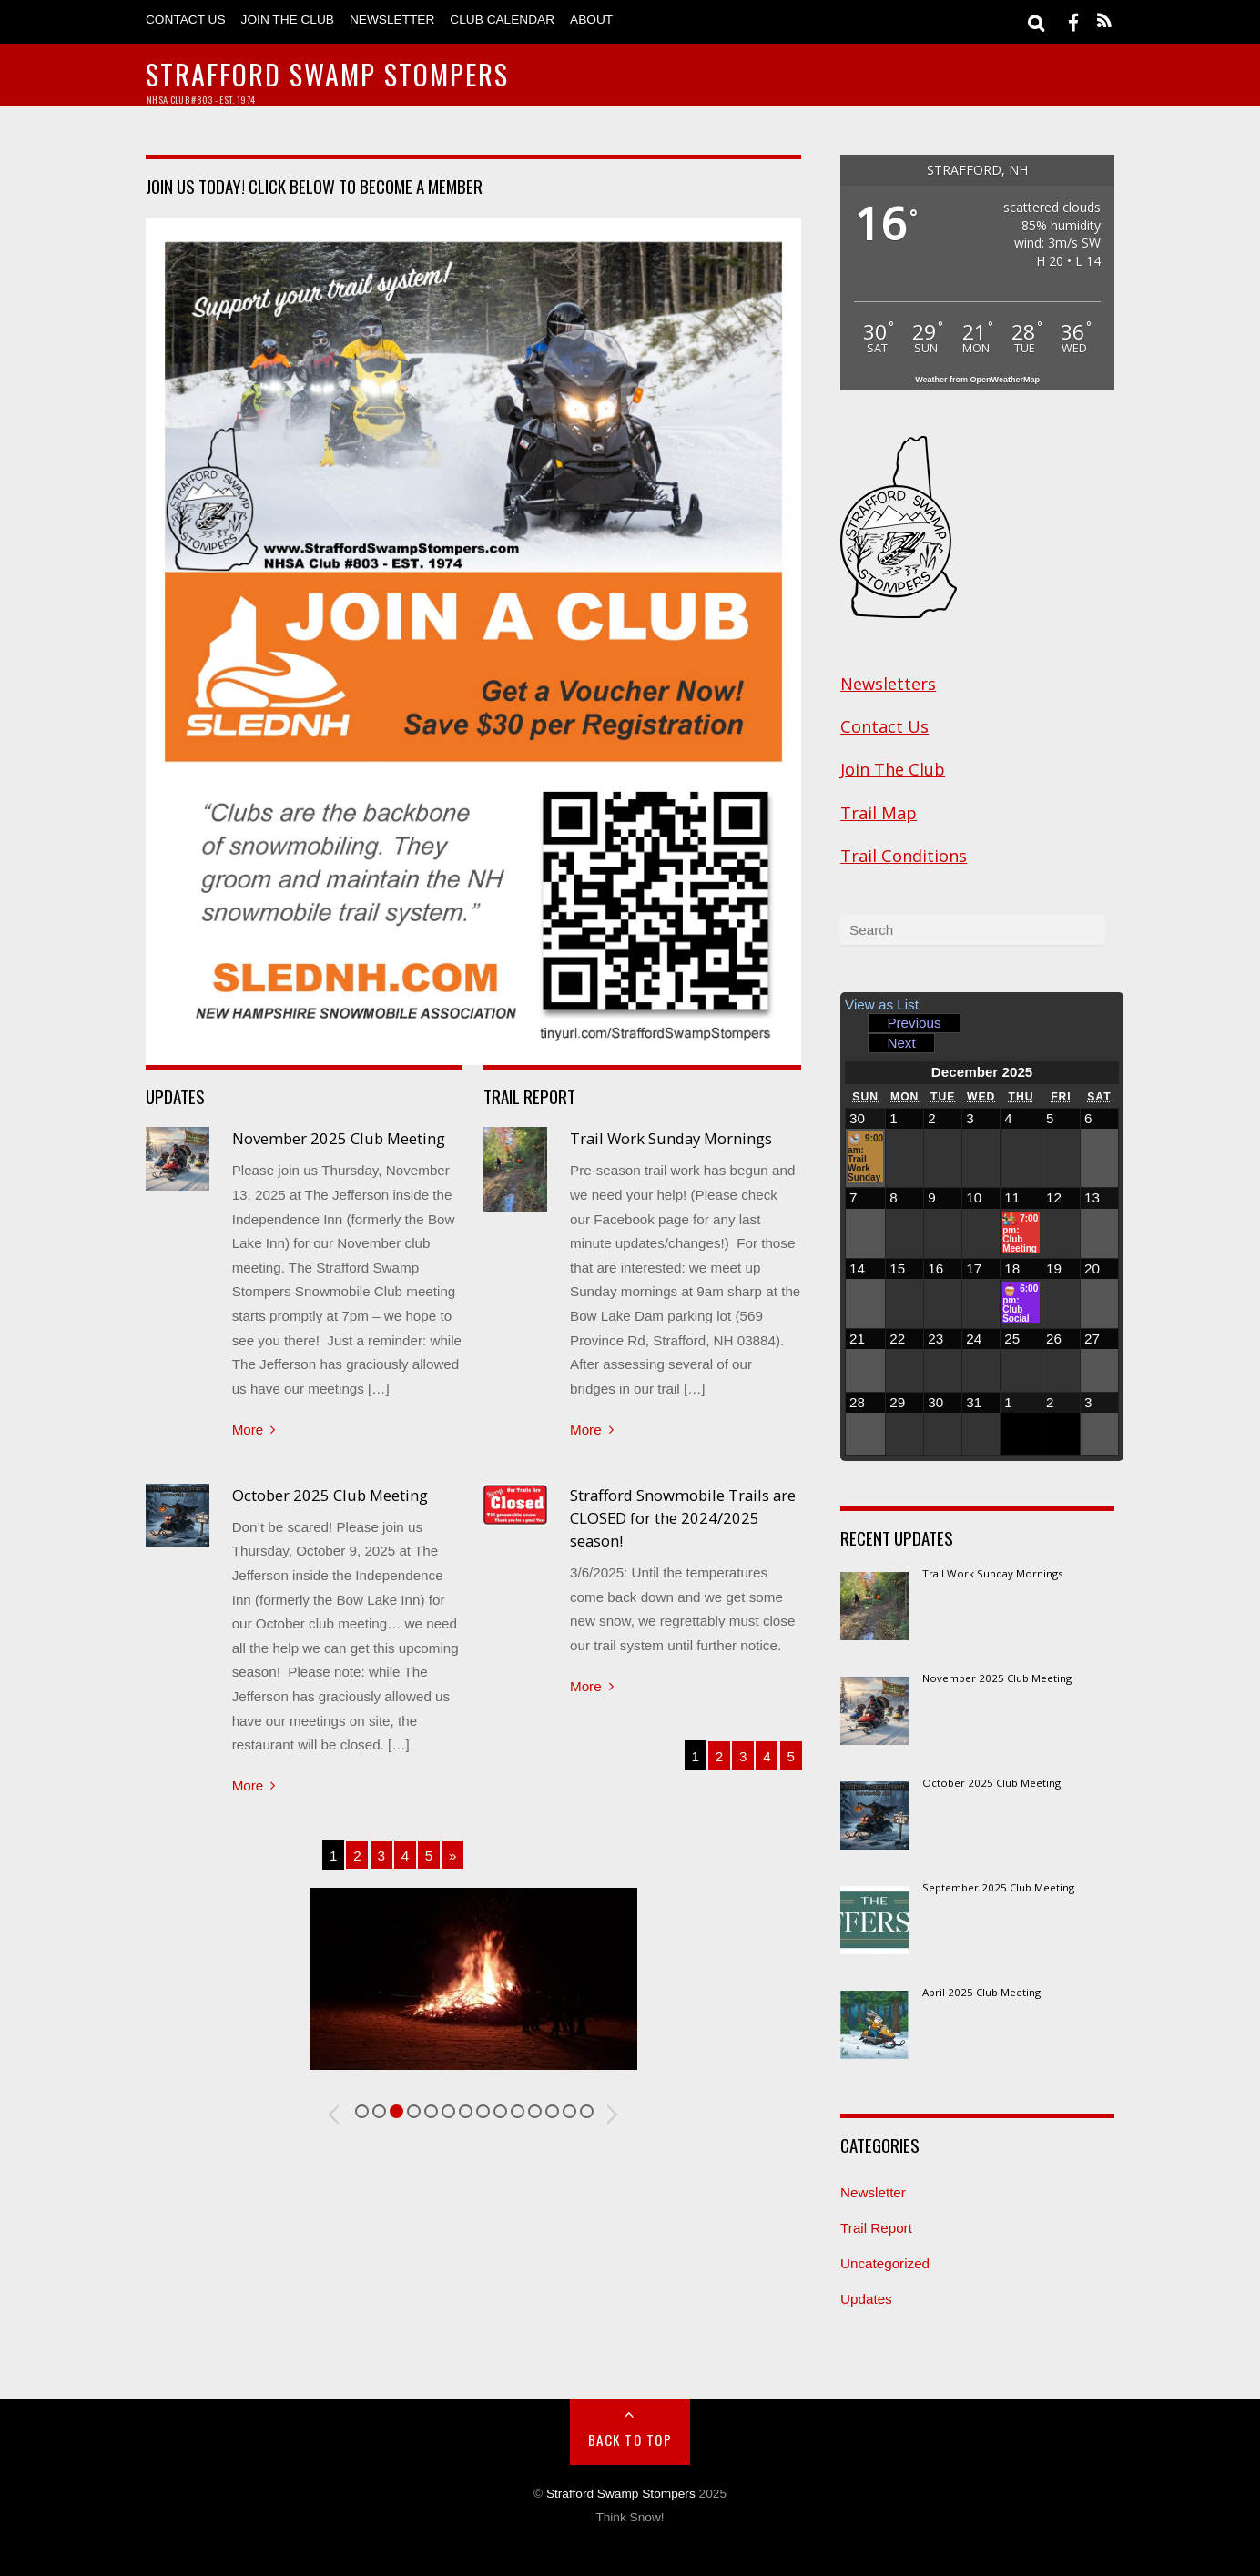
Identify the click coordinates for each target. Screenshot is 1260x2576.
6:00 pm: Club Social (1020, 1302)
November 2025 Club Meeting (338, 1138)
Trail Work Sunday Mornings (671, 1138)
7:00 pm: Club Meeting (1020, 1232)
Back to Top (630, 2439)
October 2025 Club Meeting (330, 1495)
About (591, 19)
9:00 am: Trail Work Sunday (865, 1156)
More (248, 1429)
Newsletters (888, 684)
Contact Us (186, 19)
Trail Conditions (903, 856)
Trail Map (878, 813)
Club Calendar (502, 19)
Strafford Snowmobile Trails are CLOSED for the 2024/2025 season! (683, 1518)
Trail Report (876, 2228)
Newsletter (392, 19)
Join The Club (287, 19)
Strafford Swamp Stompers (621, 2493)
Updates (866, 2299)
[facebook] (1073, 21)
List (882, 1004)
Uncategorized (885, 2263)
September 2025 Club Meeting (998, 1888)
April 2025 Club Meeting (981, 1993)
